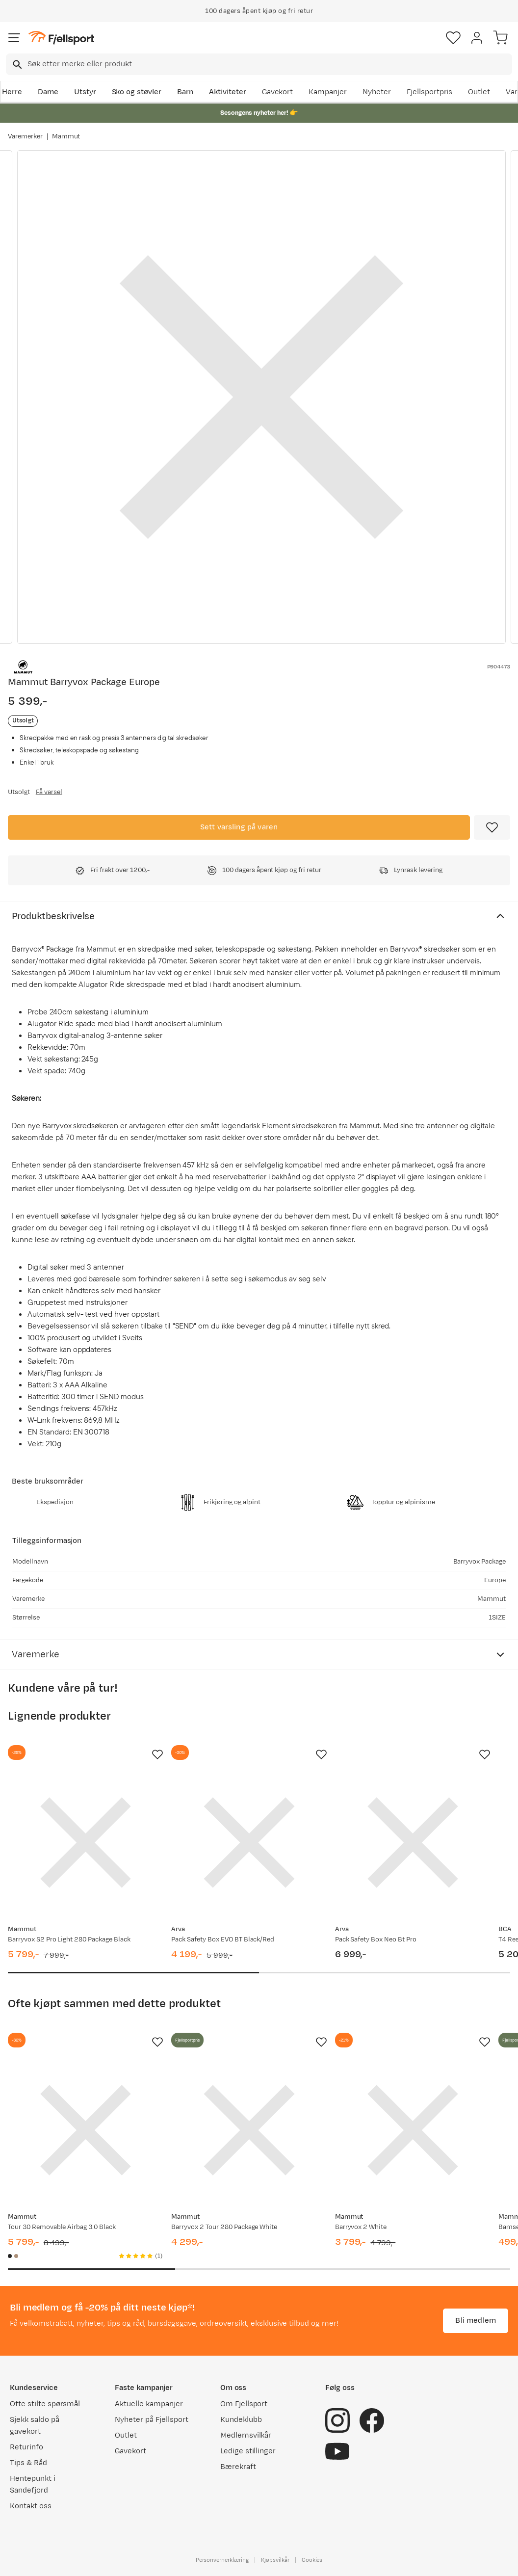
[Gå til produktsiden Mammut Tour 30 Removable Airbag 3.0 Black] (85, 2130)
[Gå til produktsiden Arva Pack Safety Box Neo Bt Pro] (413, 1842)
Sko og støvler (137, 92)
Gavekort (277, 92)
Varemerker (25, 136)
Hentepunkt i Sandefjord (32, 2484)
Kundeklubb (241, 2420)
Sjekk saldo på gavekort (34, 2426)
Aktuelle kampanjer (148, 2404)
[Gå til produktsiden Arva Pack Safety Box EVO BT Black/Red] (249, 1842)
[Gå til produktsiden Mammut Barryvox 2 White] (413, 2130)
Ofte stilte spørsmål (45, 2404)
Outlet (479, 92)
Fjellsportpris (430, 92)
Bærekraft (238, 2467)
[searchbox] (269, 64)
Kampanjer (328, 92)
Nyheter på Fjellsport (151, 2420)
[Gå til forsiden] (61, 38)
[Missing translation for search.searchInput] (16, 64)
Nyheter (377, 92)
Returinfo (26, 2447)
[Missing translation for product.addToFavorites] (492, 827)
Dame (48, 92)
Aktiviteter (227, 92)
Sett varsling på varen (239, 827)
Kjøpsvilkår (275, 2560)
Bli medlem (475, 2320)
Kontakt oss (31, 2506)
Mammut (66, 136)
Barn (185, 92)
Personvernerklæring (222, 2560)
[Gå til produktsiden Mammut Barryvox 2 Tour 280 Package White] (249, 2130)
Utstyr (85, 92)
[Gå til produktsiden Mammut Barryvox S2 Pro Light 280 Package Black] (85, 1842)
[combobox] (259, 64)
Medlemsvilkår (246, 2435)
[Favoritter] (453, 38)
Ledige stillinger (248, 2451)
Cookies (312, 2560)
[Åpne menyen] (14, 38)
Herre (12, 92)
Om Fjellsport (244, 2404)
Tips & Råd (28, 2463)
